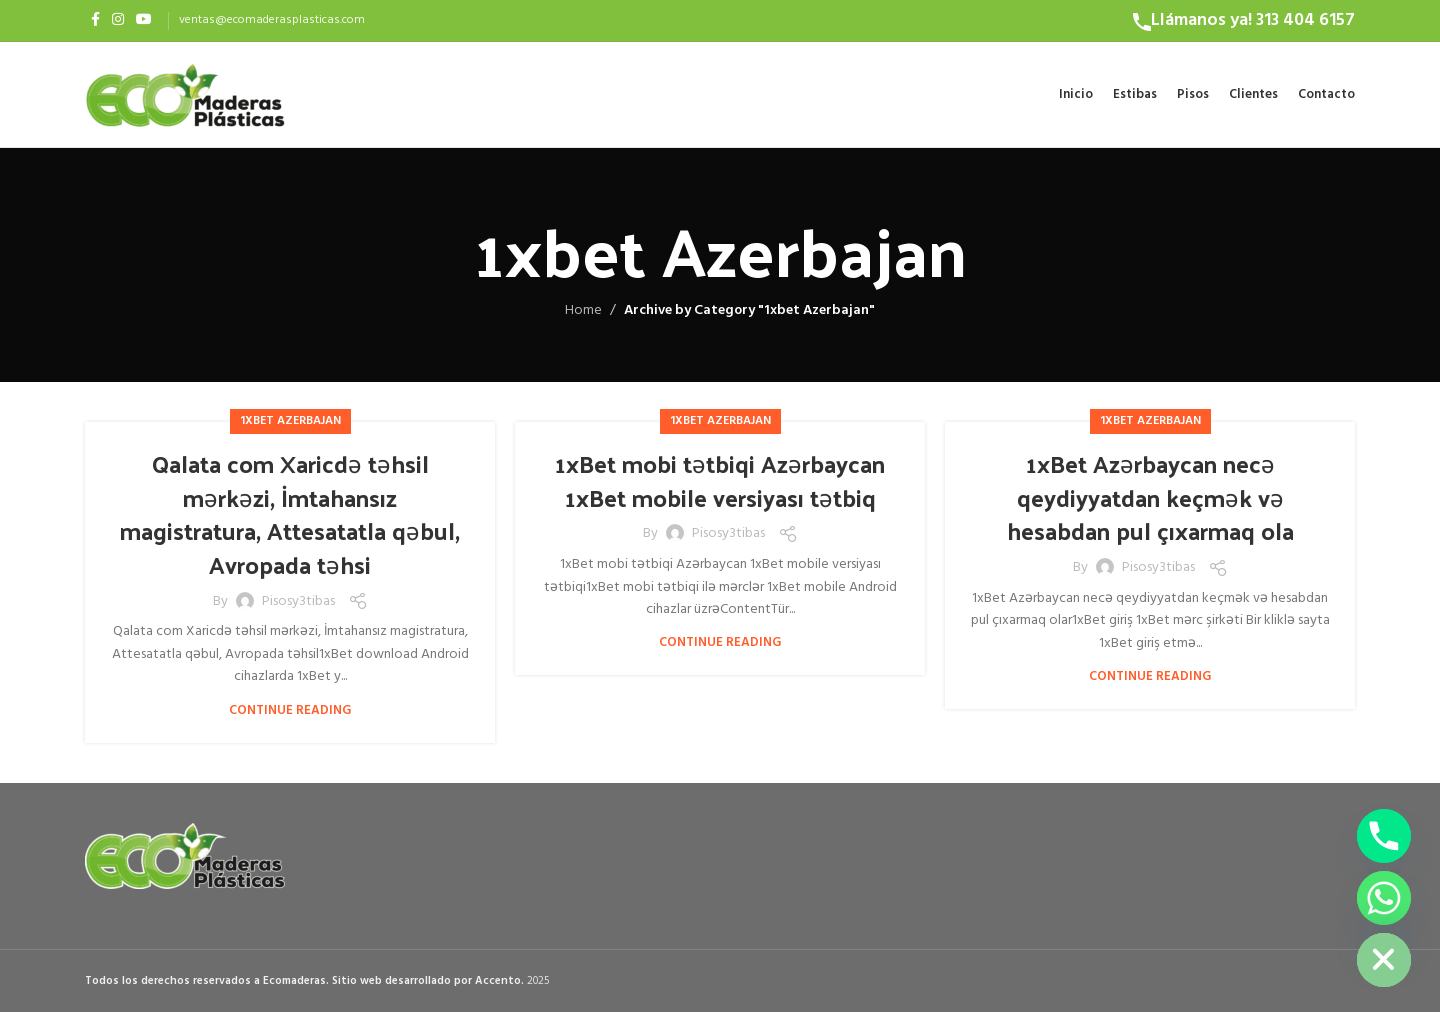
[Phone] (1384, 836)
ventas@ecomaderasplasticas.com (272, 20)
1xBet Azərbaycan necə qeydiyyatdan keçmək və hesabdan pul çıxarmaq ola (1150, 496)
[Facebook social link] (95, 20)
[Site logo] (185, 94)
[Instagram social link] (118, 20)
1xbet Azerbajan (290, 421)
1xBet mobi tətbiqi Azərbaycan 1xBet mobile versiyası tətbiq (720, 480)
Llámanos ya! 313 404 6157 (1253, 20)
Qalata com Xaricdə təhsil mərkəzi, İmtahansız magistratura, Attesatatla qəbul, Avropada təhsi (290, 513)
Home (583, 310)
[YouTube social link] (144, 20)
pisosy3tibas (298, 601)
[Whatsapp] (1384, 898)
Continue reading (290, 710)
